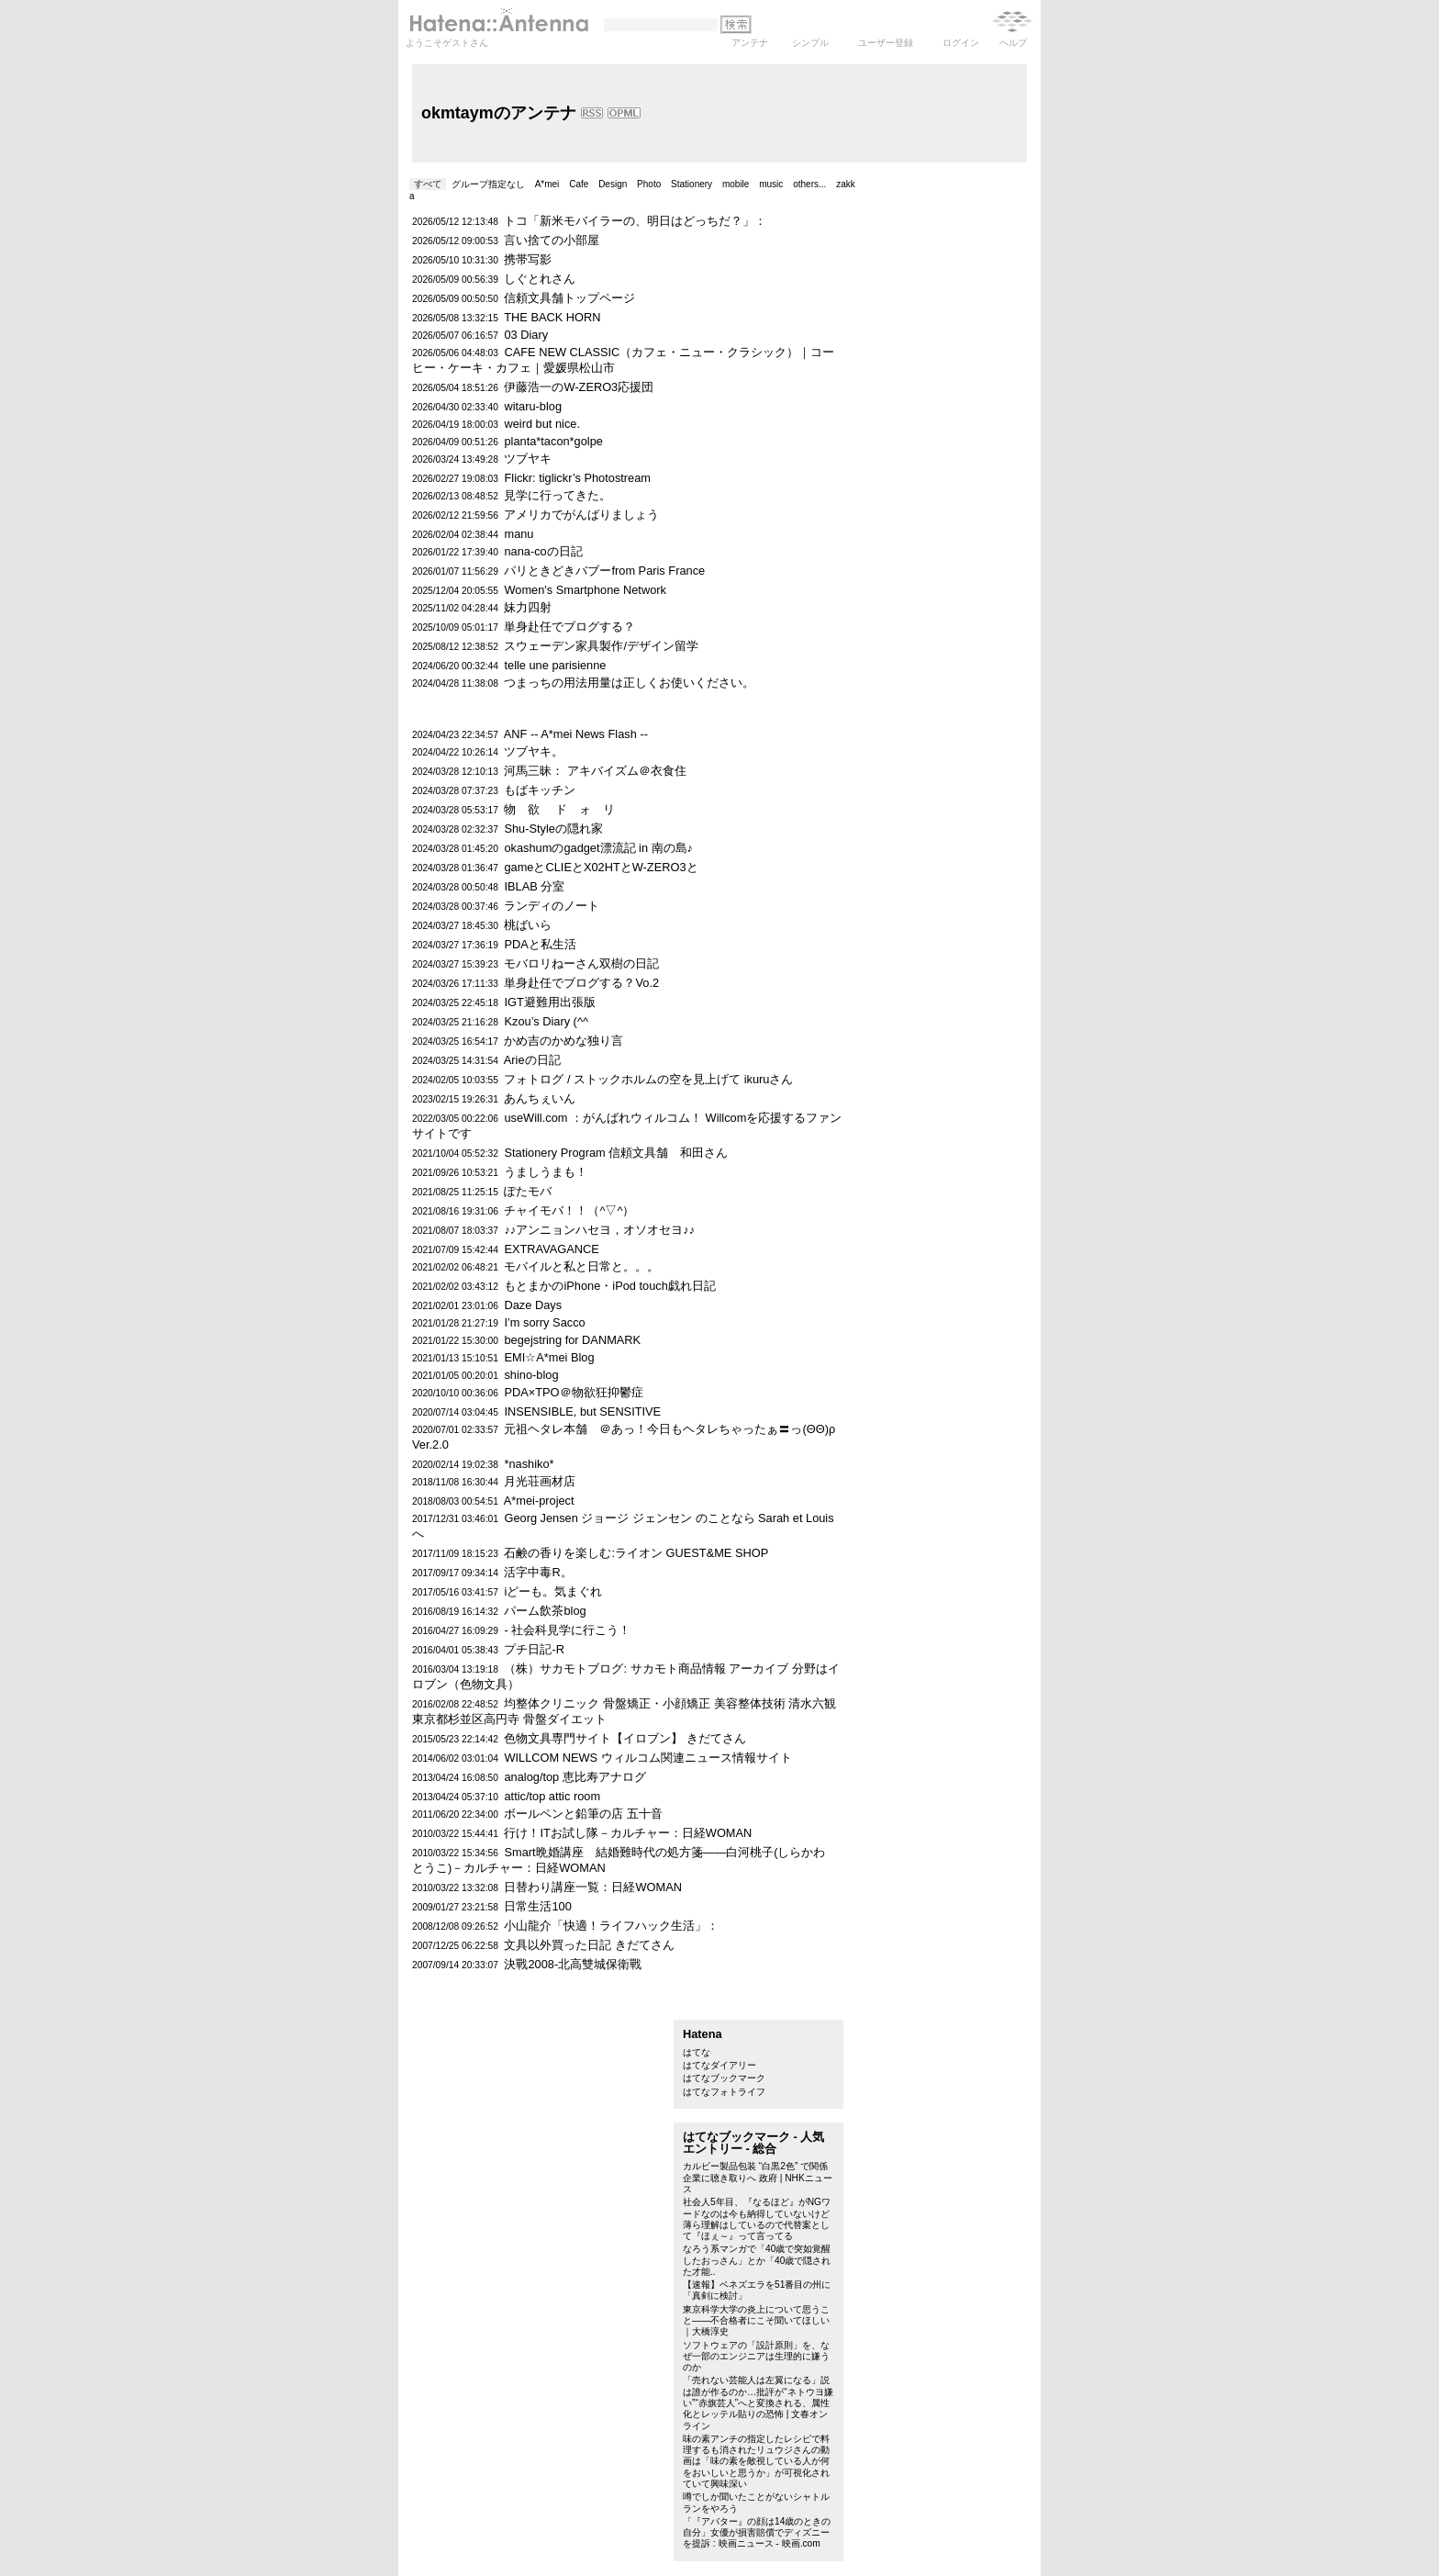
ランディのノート (551, 906)
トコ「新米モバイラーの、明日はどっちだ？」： (635, 221)
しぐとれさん (539, 279)
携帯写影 (528, 259)
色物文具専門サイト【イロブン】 (593, 1738)
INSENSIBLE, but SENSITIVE (582, 1411)
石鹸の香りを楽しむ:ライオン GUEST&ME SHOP (636, 1553)
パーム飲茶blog (545, 1611)
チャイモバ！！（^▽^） (569, 1210)
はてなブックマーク (724, 2078)
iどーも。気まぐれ (553, 1591)
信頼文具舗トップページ (569, 298)
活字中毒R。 (538, 1572)
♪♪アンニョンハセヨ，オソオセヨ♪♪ (599, 1230)
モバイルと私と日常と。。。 (581, 1266)
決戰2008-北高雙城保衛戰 (572, 1964)
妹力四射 (528, 607)
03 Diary (526, 335)
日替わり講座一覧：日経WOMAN (592, 1887)
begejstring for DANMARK (572, 1340)
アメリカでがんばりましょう (581, 514)
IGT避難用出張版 (549, 1002)
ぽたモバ (528, 1191)
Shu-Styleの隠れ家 (553, 828)
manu (518, 534)
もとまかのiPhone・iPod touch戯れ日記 (609, 1286)
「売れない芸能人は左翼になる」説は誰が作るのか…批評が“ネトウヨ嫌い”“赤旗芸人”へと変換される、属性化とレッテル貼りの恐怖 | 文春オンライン (758, 2402)
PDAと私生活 (539, 944)
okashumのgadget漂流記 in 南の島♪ (598, 848)
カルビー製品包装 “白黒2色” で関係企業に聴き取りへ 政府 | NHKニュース (757, 2177)
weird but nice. (542, 424)
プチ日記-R (534, 1649)
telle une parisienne (555, 665)
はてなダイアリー (719, 2065)
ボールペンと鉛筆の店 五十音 (583, 1813)
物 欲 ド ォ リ (559, 809)
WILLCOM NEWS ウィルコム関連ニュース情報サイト (647, 1757)
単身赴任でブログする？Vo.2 (581, 983)
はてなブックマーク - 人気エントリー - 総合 (753, 2143)
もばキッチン (539, 790)
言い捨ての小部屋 (551, 240)
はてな (696, 2052)
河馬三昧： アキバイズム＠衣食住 (595, 771)
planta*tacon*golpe (553, 441)
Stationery (691, 184)
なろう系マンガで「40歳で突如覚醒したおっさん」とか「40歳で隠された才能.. (757, 2260)
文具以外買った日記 (557, 1945)
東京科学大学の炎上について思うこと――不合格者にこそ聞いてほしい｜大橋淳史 (756, 2320)
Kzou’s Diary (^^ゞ (551, 1021)
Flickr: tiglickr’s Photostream (577, 478)
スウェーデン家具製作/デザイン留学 (601, 646)
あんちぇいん (539, 1098)
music (771, 184)
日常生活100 (537, 1906)
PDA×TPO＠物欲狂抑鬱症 (573, 1392)
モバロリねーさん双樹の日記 (581, 963)
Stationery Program (554, 1152)
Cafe (578, 184)
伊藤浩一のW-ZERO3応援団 (578, 387)
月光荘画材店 (539, 1481)
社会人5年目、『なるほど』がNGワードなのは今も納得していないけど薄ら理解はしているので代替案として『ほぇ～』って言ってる (757, 2219)
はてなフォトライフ (724, 2092)
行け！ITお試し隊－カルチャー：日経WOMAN (628, 1833)
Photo (649, 184)
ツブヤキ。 (533, 751)
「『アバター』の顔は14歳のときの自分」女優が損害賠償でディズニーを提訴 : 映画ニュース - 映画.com (757, 2532)
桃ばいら (528, 925)
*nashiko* (528, 1464)
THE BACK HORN (552, 317)
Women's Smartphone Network (584, 590)
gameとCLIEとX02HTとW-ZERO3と (600, 867)
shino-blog (531, 1375)
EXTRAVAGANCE (551, 1249)
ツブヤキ (528, 458)
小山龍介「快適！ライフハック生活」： (611, 1925)
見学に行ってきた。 (557, 495)
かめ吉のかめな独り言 (563, 1040)
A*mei (547, 184)
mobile (735, 184)
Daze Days (533, 1305)
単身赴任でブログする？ (569, 626)
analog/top (531, 1777)
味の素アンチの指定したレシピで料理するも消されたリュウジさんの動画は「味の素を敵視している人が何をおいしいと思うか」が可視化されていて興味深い (756, 2461)
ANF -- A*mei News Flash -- (576, 734)
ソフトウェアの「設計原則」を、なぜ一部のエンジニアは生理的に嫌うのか (756, 2356)
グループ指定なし (488, 184)
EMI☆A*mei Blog (549, 1357)
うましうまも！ (545, 1172)
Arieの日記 (532, 1060)
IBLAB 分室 (534, 886)
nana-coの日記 (543, 551)
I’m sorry (526, 1322)
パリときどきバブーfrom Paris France (604, 570)
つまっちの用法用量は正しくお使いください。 (629, 682)
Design (612, 184)
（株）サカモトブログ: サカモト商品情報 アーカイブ (646, 1668)
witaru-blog (533, 406)
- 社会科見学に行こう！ (567, 1630)
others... (809, 184)
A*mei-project (539, 1500)
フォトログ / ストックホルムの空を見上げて (622, 1079)
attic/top (524, 1796)
